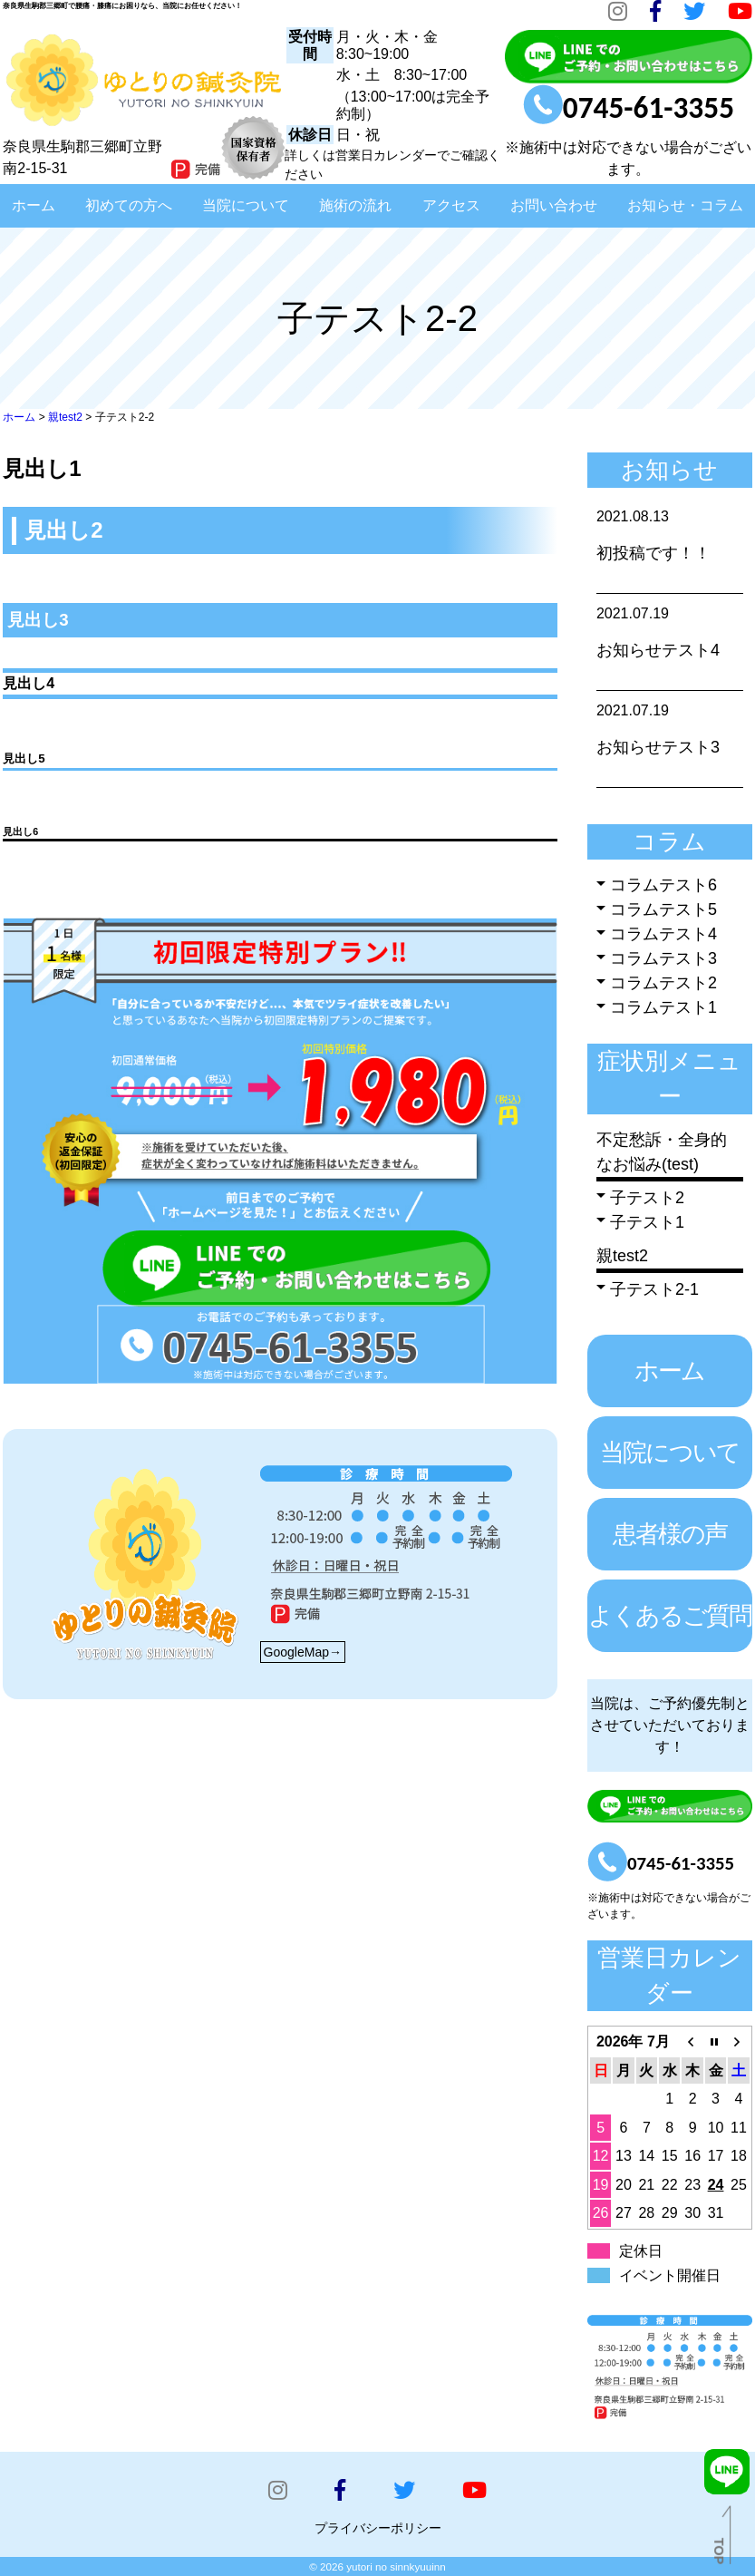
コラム (669, 841)
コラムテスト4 (663, 934)
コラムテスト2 (663, 983)
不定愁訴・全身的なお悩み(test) (661, 1152)
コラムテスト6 (663, 885)
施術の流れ (355, 205)
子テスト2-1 (654, 1289)
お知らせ (669, 469)
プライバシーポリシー (378, 2528)
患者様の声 (670, 1534)
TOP (718, 2551)
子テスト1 (647, 1222)
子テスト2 (647, 1198)
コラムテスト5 (663, 909)
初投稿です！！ (653, 553)
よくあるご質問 (669, 1615)
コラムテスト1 (663, 1007)
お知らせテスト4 (658, 650)
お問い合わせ (553, 205)
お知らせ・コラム (685, 205)
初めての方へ (128, 205)
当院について (245, 205)
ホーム (33, 205)
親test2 (622, 1256)
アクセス (451, 205)
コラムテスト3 (663, 958)
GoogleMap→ (303, 1652)
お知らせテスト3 (658, 747)
